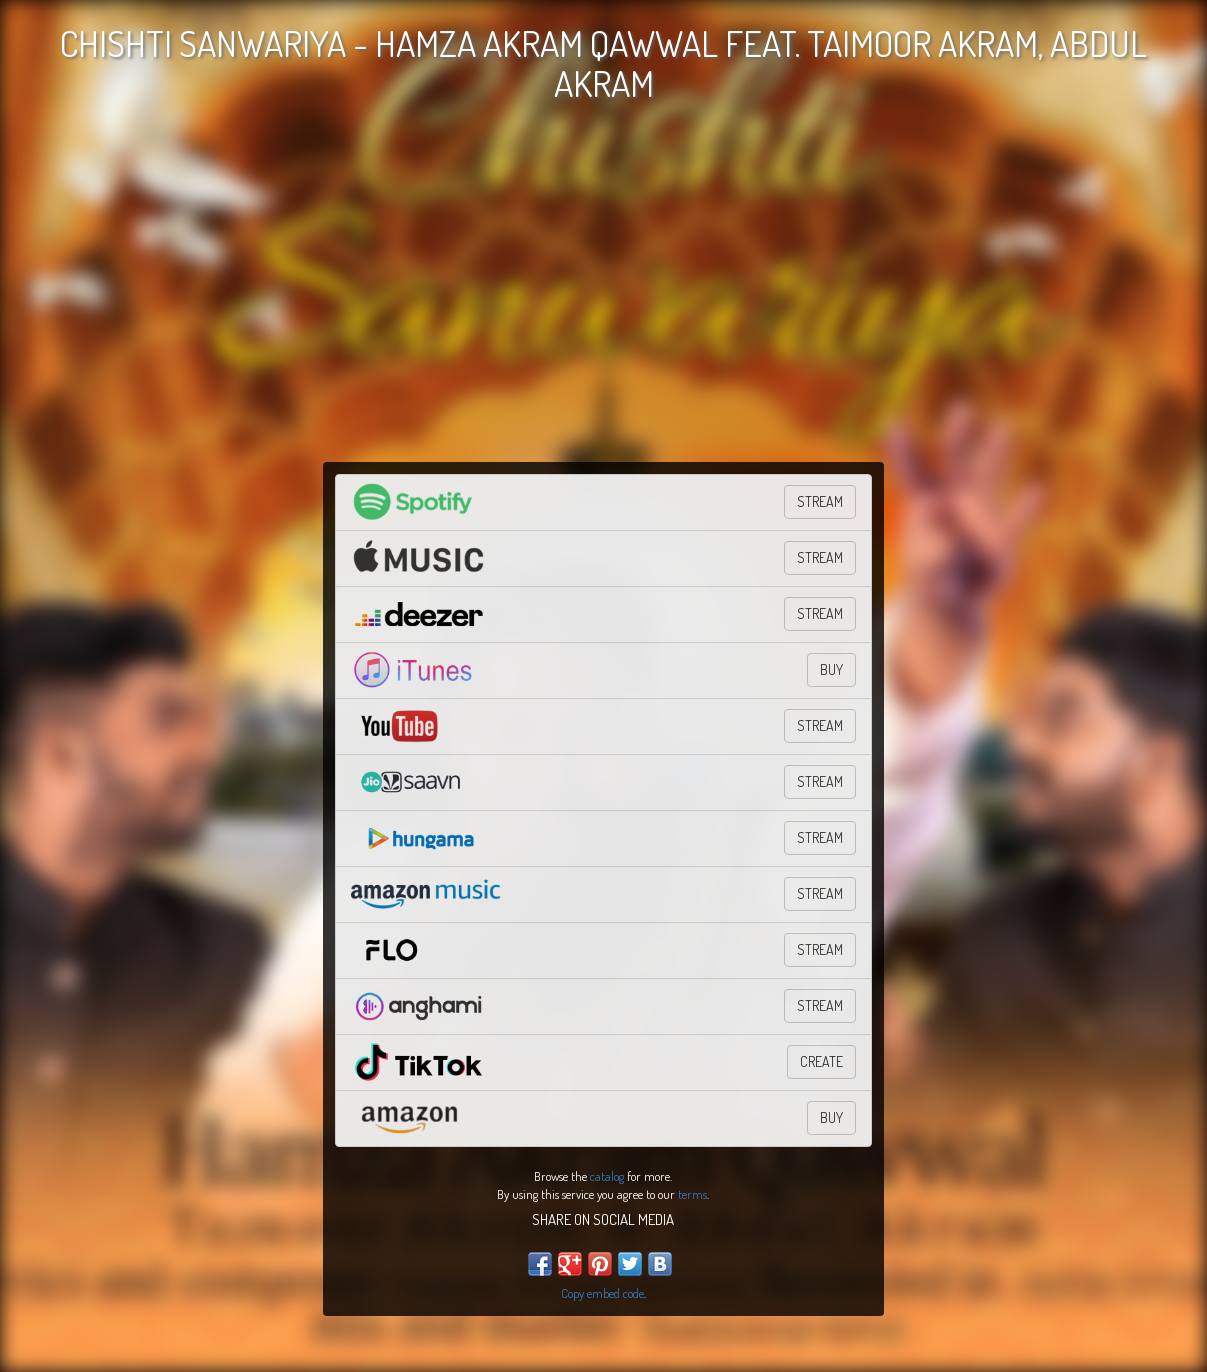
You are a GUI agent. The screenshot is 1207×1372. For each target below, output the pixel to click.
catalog (607, 1176)
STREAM (820, 501)
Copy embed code (602, 1293)
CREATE (821, 1061)
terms (692, 1194)
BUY (831, 669)
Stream (820, 781)
